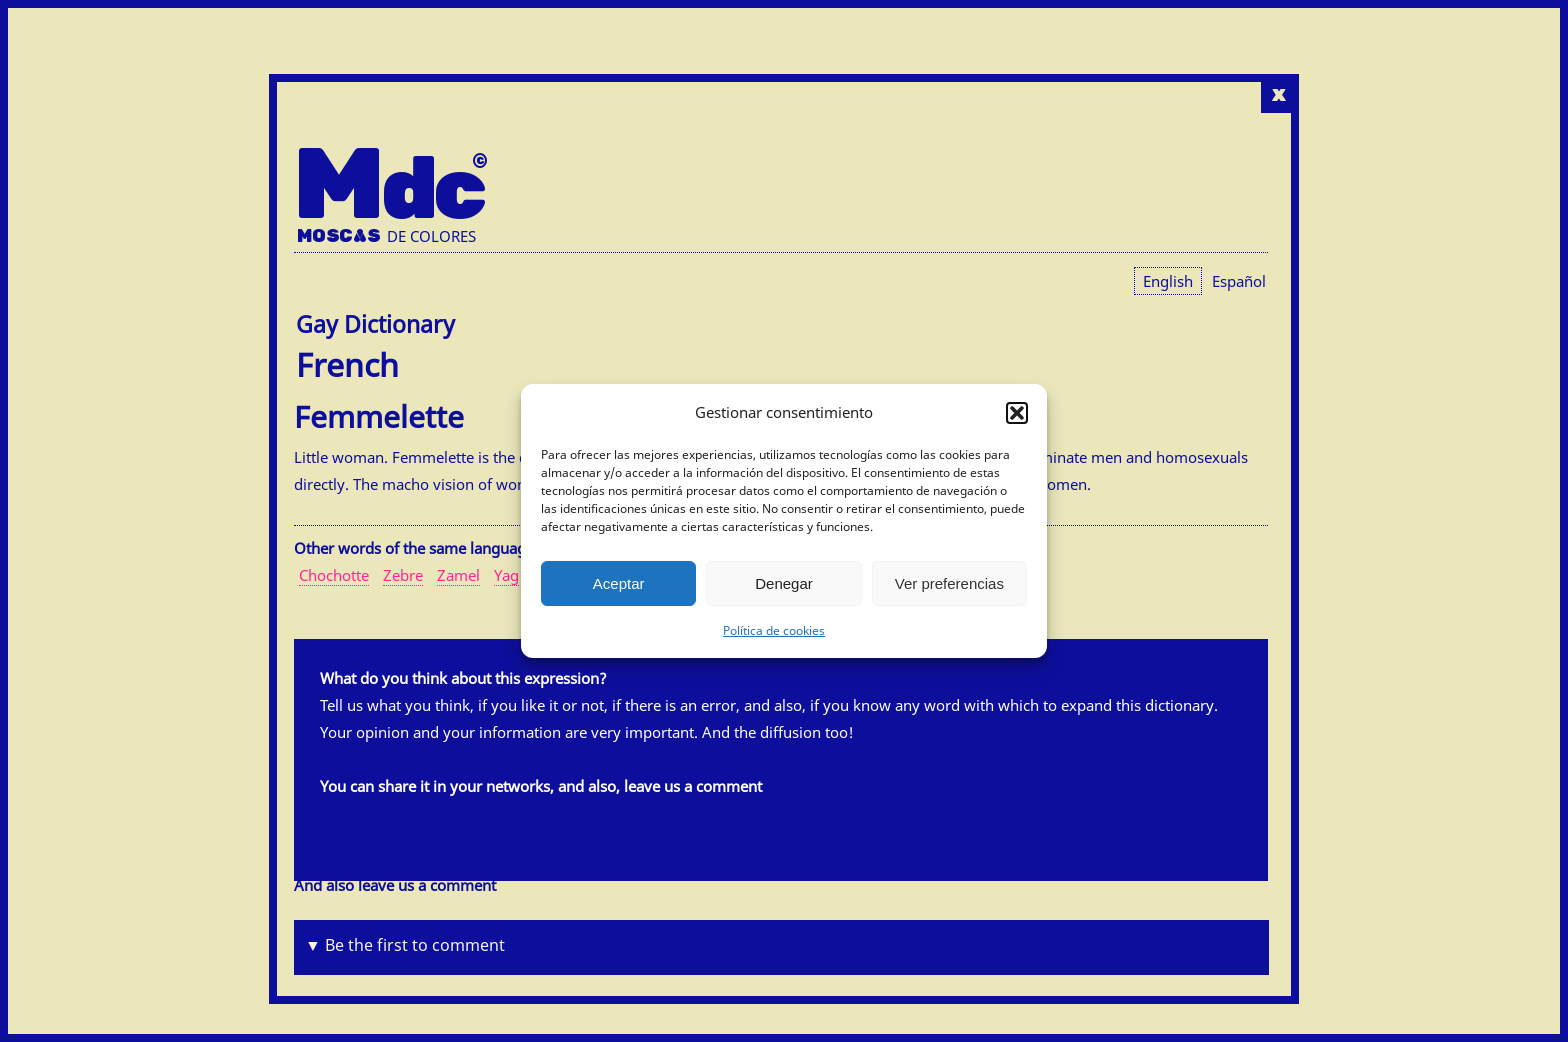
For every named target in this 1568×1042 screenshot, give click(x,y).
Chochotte (334, 575)
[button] (1017, 413)
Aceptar (619, 583)
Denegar (784, 583)
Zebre (403, 575)
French (347, 364)
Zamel (458, 575)
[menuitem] (1239, 281)
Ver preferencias (949, 583)
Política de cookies (774, 630)
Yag (506, 575)
